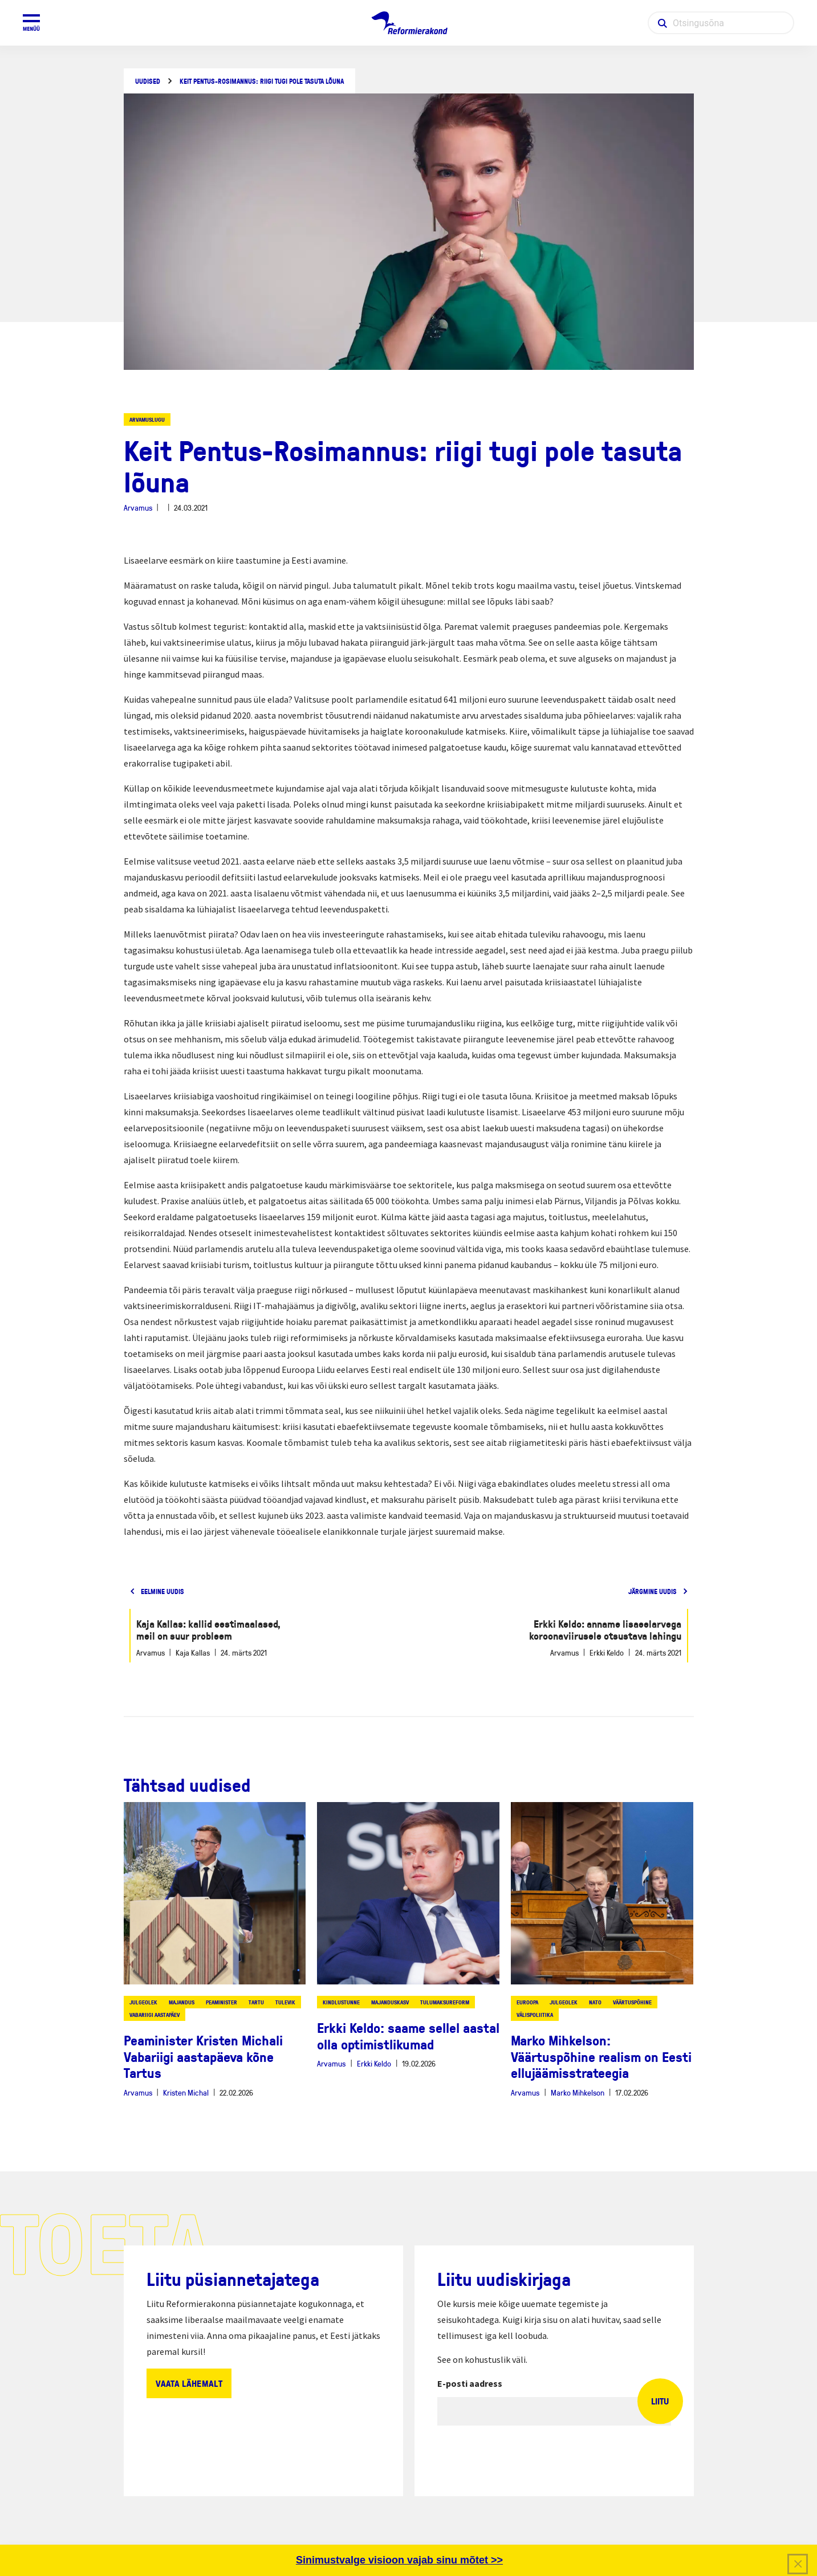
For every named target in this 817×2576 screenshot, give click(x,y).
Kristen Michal (186, 2092)
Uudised (147, 81)
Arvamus (138, 507)
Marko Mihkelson (577, 2092)
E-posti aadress (469, 2383)
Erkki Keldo (374, 2063)
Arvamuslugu (147, 419)
